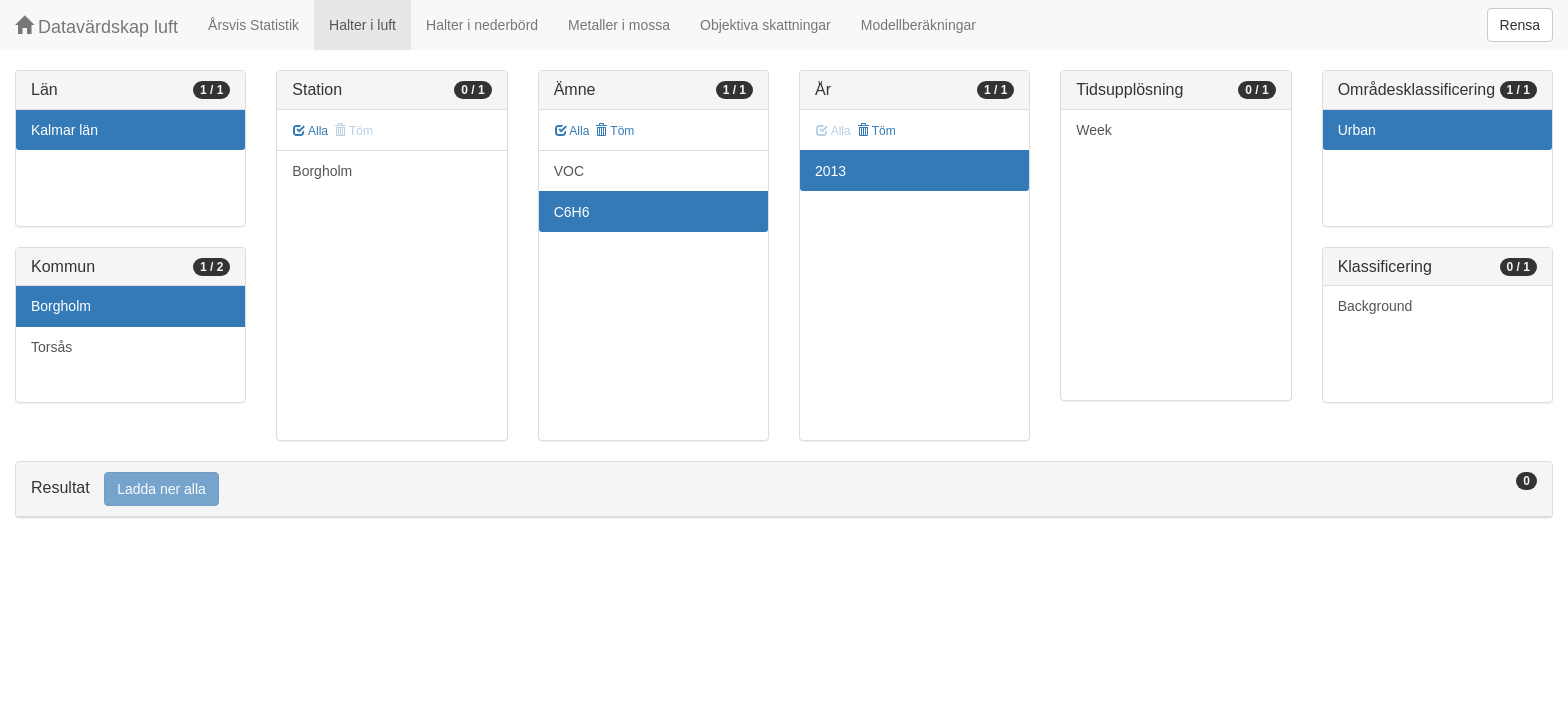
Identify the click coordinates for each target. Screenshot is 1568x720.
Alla (310, 131)
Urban (1357, 130)
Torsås (51, 347)
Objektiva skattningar (765, 25)
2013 (830, 171)
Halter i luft (362, 25)
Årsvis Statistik (253, 25)
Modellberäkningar (918, 25)
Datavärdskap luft (96, 26)
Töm (614, 131)
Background (1375, 306)
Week (1094, 130)
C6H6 (572, 212)
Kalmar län (64, 130)
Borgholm (61, 306)
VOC (569, 171)
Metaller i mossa (619, 25)
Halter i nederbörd (482, 25)
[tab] (784, 489)
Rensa (1520, 25)
